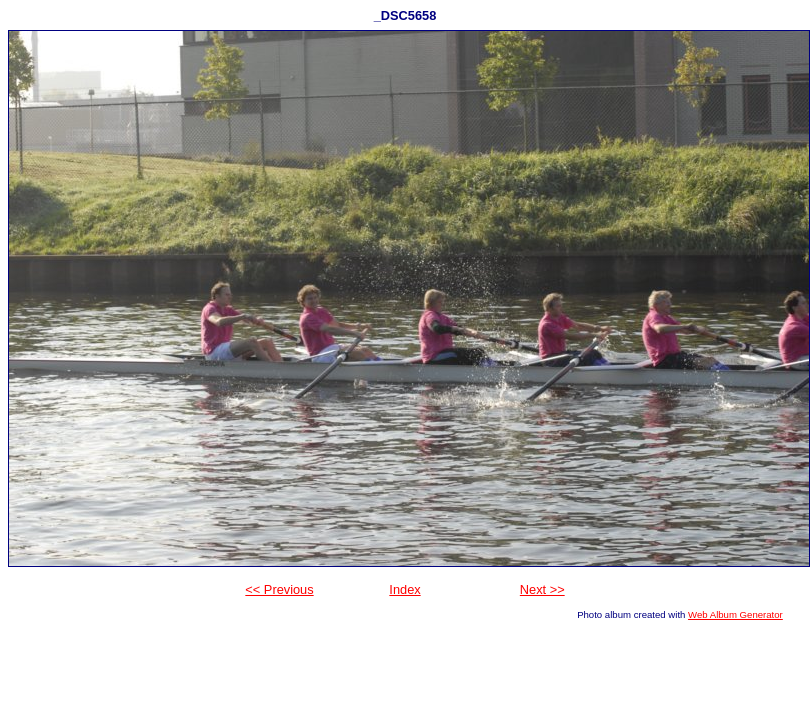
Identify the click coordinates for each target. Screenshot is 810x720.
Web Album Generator (735, 614)
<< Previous (279, 589)
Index (404, 589)
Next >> (542, 589)
